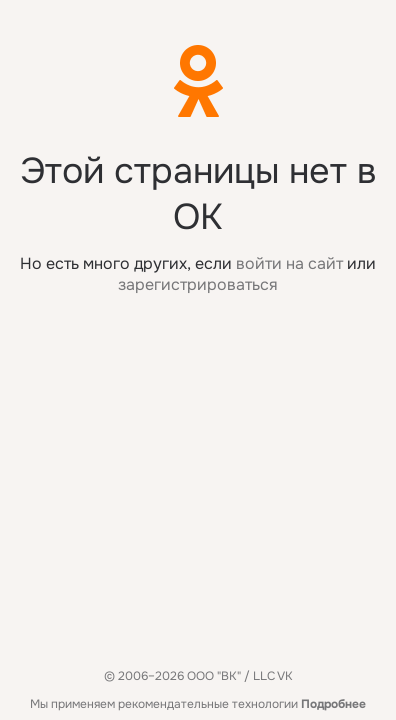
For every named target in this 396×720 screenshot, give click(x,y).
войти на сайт (289, 263)
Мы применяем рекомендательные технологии (198, 704)
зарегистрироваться (198, 284)
